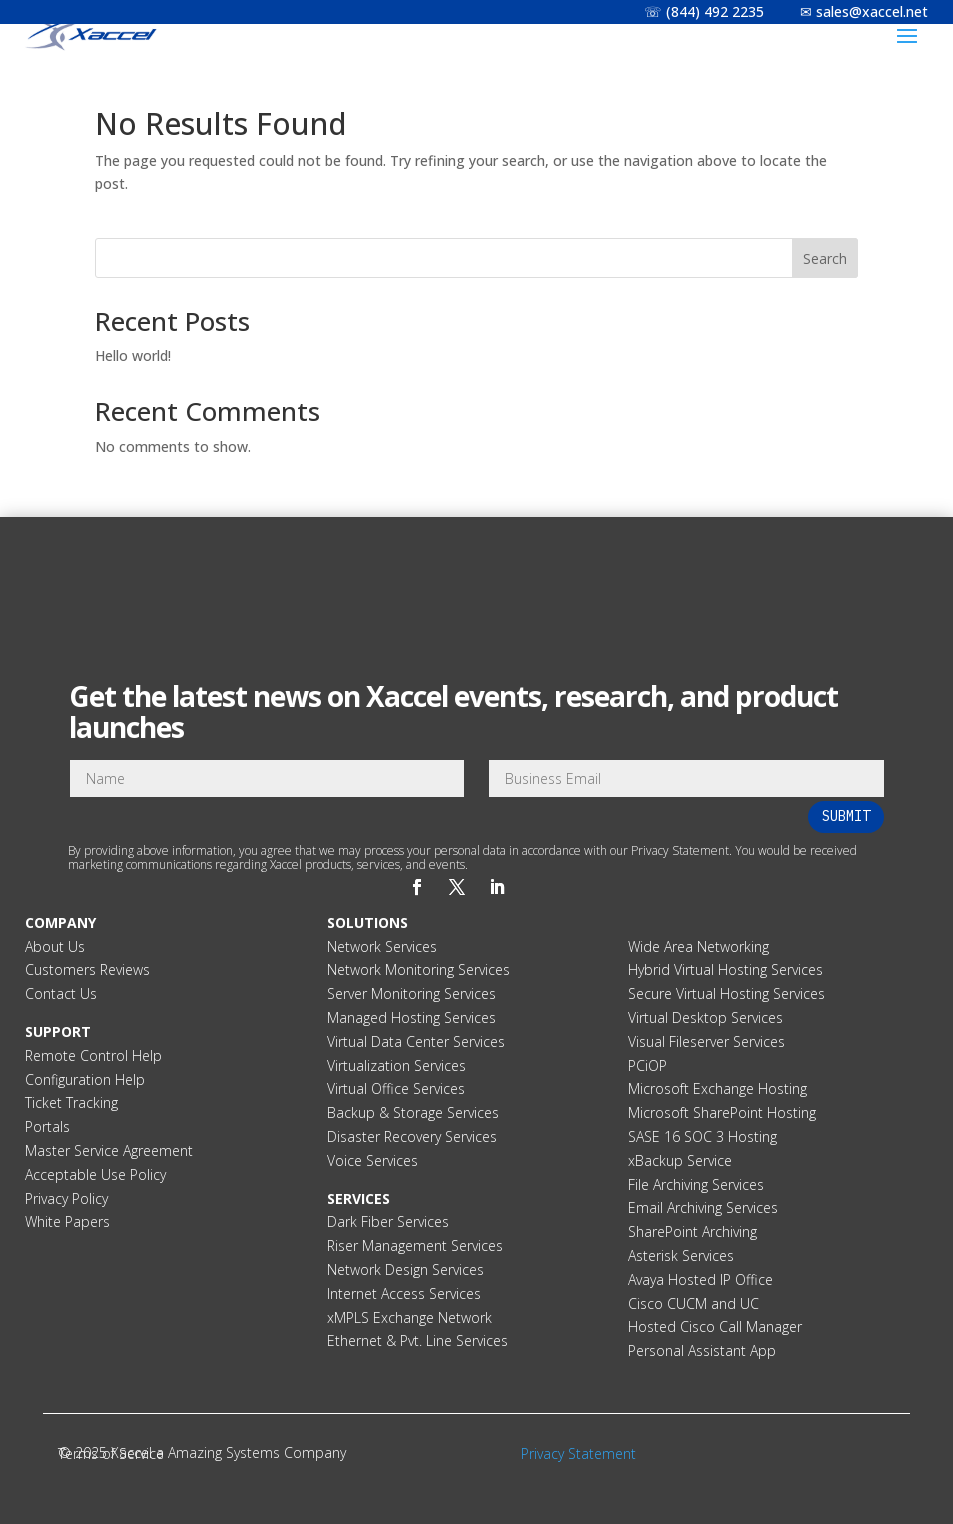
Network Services (382, 946)
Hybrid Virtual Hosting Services (725, 969)
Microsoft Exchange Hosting (717, 1088)
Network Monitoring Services (418, 969)
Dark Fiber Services (388, 1221)
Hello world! (133, 355)
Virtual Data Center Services (416, 1041)
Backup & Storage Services (413, 1112)
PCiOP (647, 1065)
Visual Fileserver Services (706, 1041)
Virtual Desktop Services (705, 1017)
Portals (47, 1126)
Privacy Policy (66, 1198)
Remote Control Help (93, 1055)
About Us (55, 946)
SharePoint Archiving (692, 1231)
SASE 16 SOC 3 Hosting (702, 1136)
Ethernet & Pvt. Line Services (417, 1340)
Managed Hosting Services (411, 1017)
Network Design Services (405, 1269)
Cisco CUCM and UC (693, 1303)
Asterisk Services (681, 1255)
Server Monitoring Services (411, 993)
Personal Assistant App (702, 1350)
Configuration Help (85, 1079)
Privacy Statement (578, 1453)
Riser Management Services (415, 1245)
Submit (846, 816)
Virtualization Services (396, 1065)
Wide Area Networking (698, 946)
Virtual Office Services (396, 1088)
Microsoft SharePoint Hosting (722, 1112)
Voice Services (372, 1160)
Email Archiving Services (703, 1207)
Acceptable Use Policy (95, 1174)
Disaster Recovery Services (412, 1136)
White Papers (67, 1221)
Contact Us (61, 993)
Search (825, 258)
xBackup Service (680, 1160)
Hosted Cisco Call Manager (715, 1326)
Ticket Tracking (71, 1102)
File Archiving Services (696, 1184)
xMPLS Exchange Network (409, 1317)
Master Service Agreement (109, 1150)
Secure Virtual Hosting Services (726, 993)
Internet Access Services (404, 1293)
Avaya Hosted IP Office (700, 1279)
